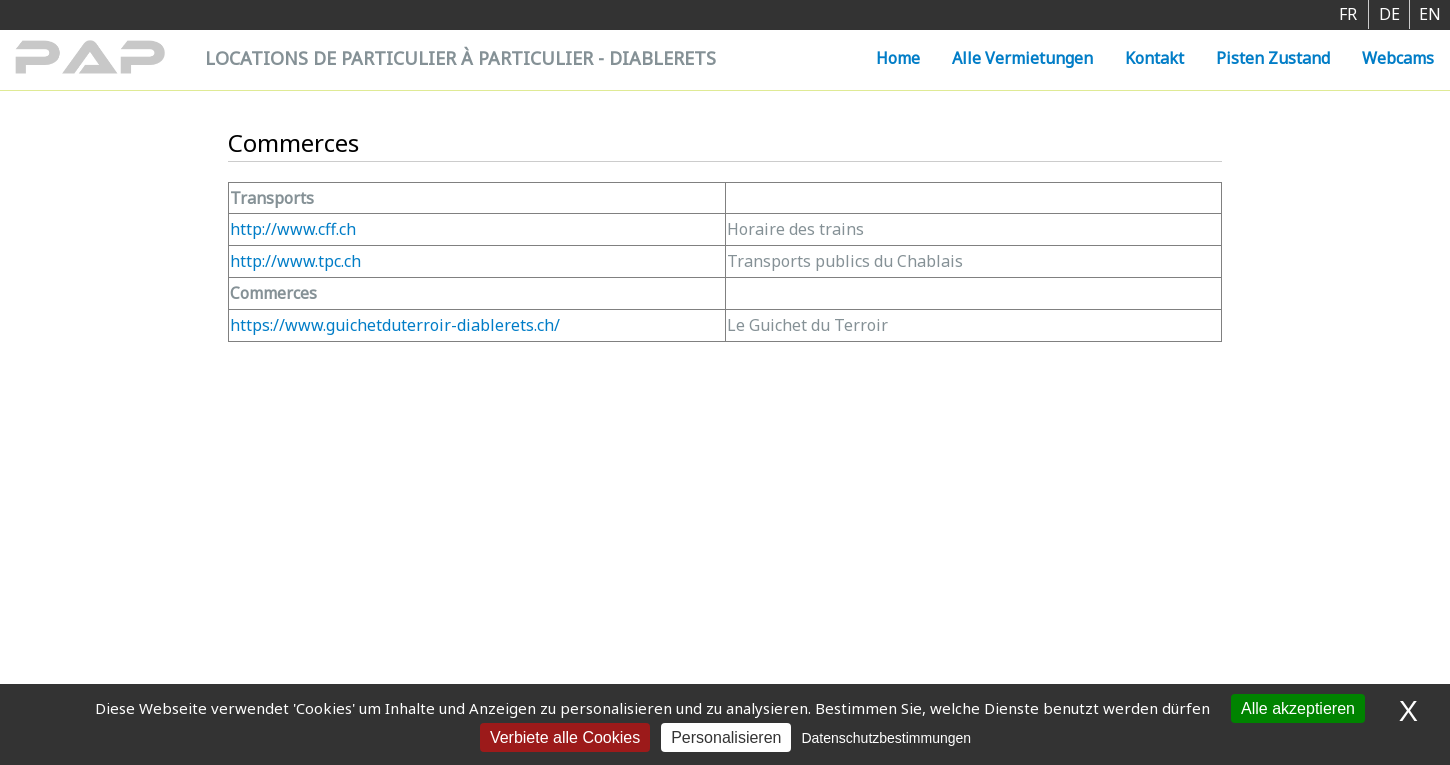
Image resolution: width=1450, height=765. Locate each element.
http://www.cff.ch (293, 229)
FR (1348, 14)
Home (898, 58)
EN (1430, 14)
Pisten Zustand (1273, 58)
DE (1389, 14)
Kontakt (1154, 58)
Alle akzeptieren (1298, 708)
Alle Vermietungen (1022, 58)
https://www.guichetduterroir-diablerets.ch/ (395, 325)
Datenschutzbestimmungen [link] (886, 738)
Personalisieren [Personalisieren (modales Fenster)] (726, 737)
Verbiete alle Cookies (565, 737)
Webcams (1398, 58)
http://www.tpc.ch (295, 261)
